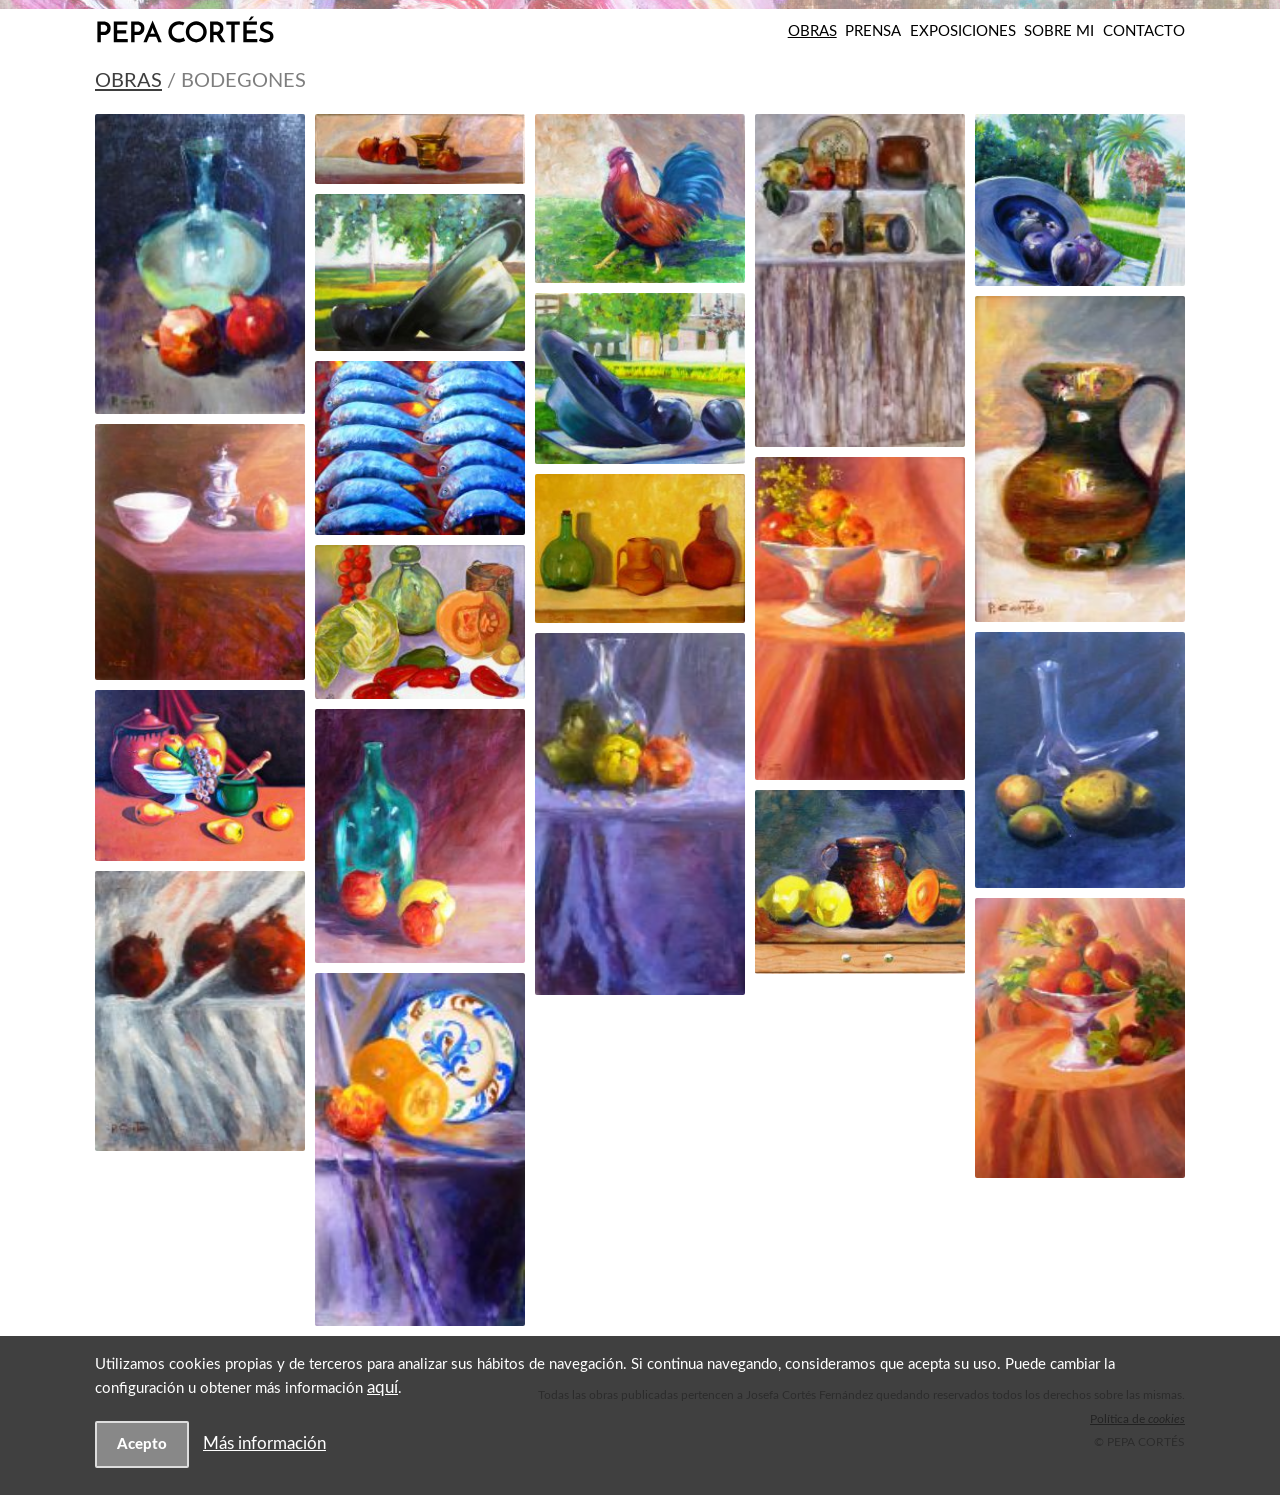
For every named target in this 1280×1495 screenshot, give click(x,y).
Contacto (1144, 31)
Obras (812, 31)
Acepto (142, 1444)
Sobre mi (1059, 31)
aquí (382, 1387)
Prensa (873, 31)
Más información (264, 1443)
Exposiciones (963, 31)
